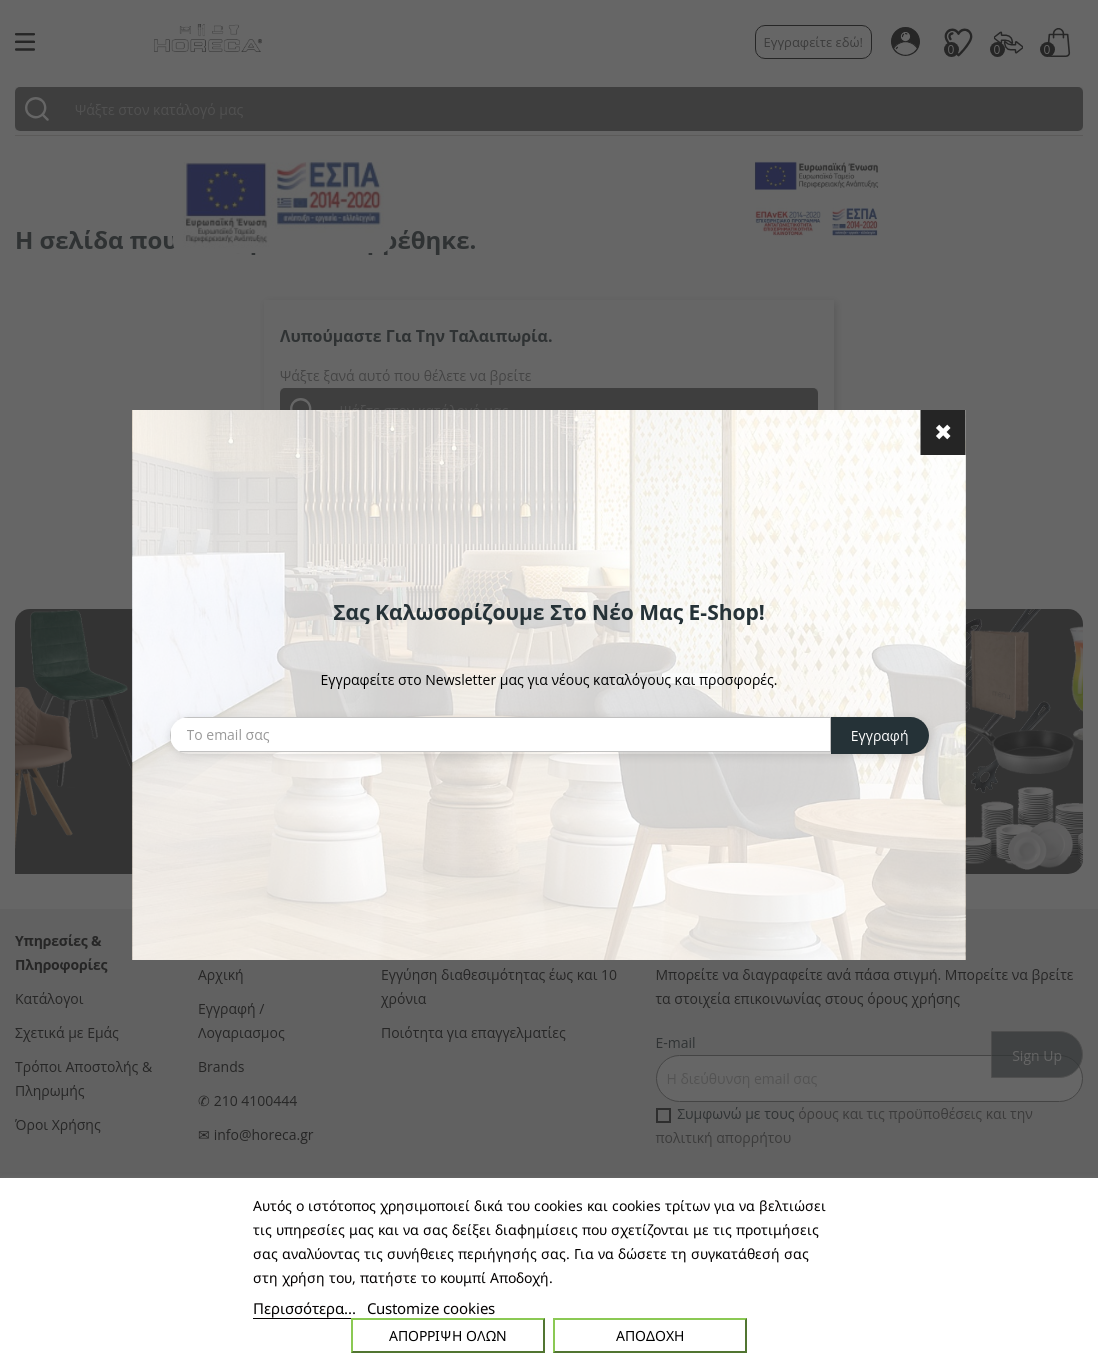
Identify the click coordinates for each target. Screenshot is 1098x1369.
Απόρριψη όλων (448, 1335)
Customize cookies (431, 1308)
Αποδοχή (650, 1335)
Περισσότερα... (304, 1308)
